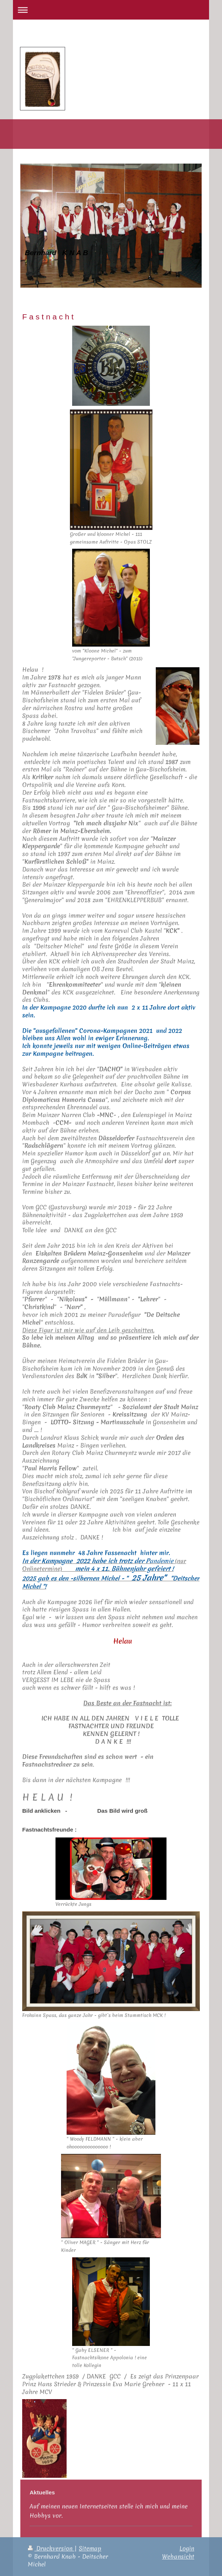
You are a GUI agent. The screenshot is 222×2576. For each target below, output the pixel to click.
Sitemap (90, 2548)
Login (186, 2548)
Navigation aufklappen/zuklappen (111, 10)
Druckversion (51, 2548)
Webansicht (178, 2556)
